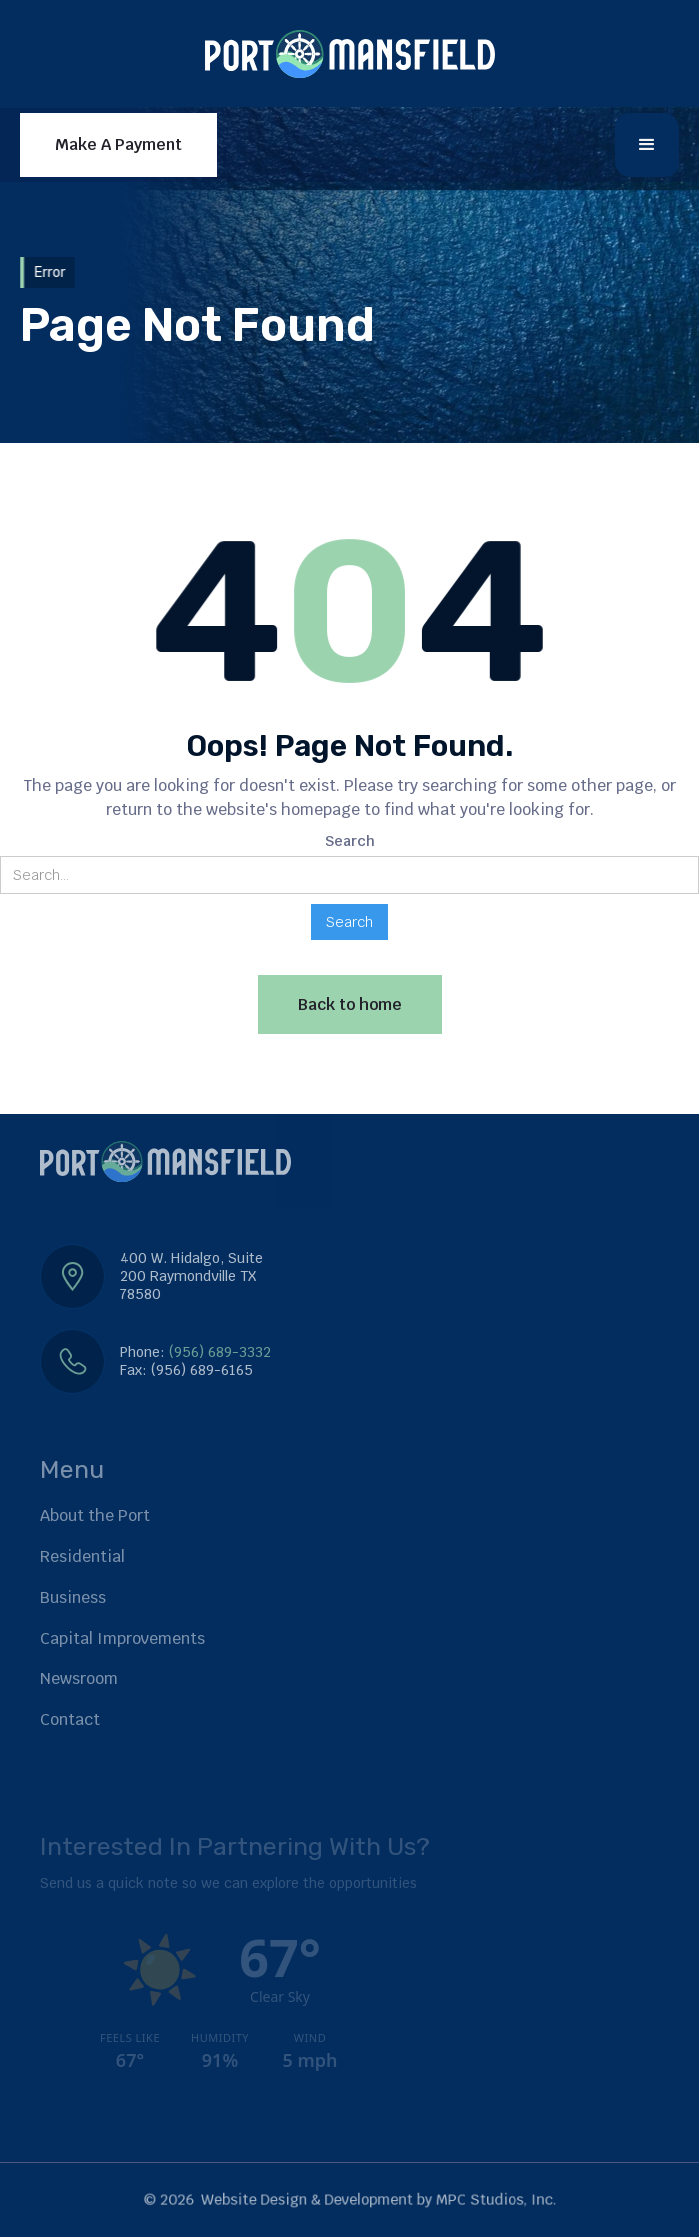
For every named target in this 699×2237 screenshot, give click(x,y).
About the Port (95, 1515)
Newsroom (79, 1678)
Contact (70, 1719)
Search (350, 841)
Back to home (350, 1004)
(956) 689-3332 (220, 1352)
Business (73, 1597)
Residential (82, 1556)
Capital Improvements (122, 1638)
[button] (647, 145)
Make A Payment (118, 144)
